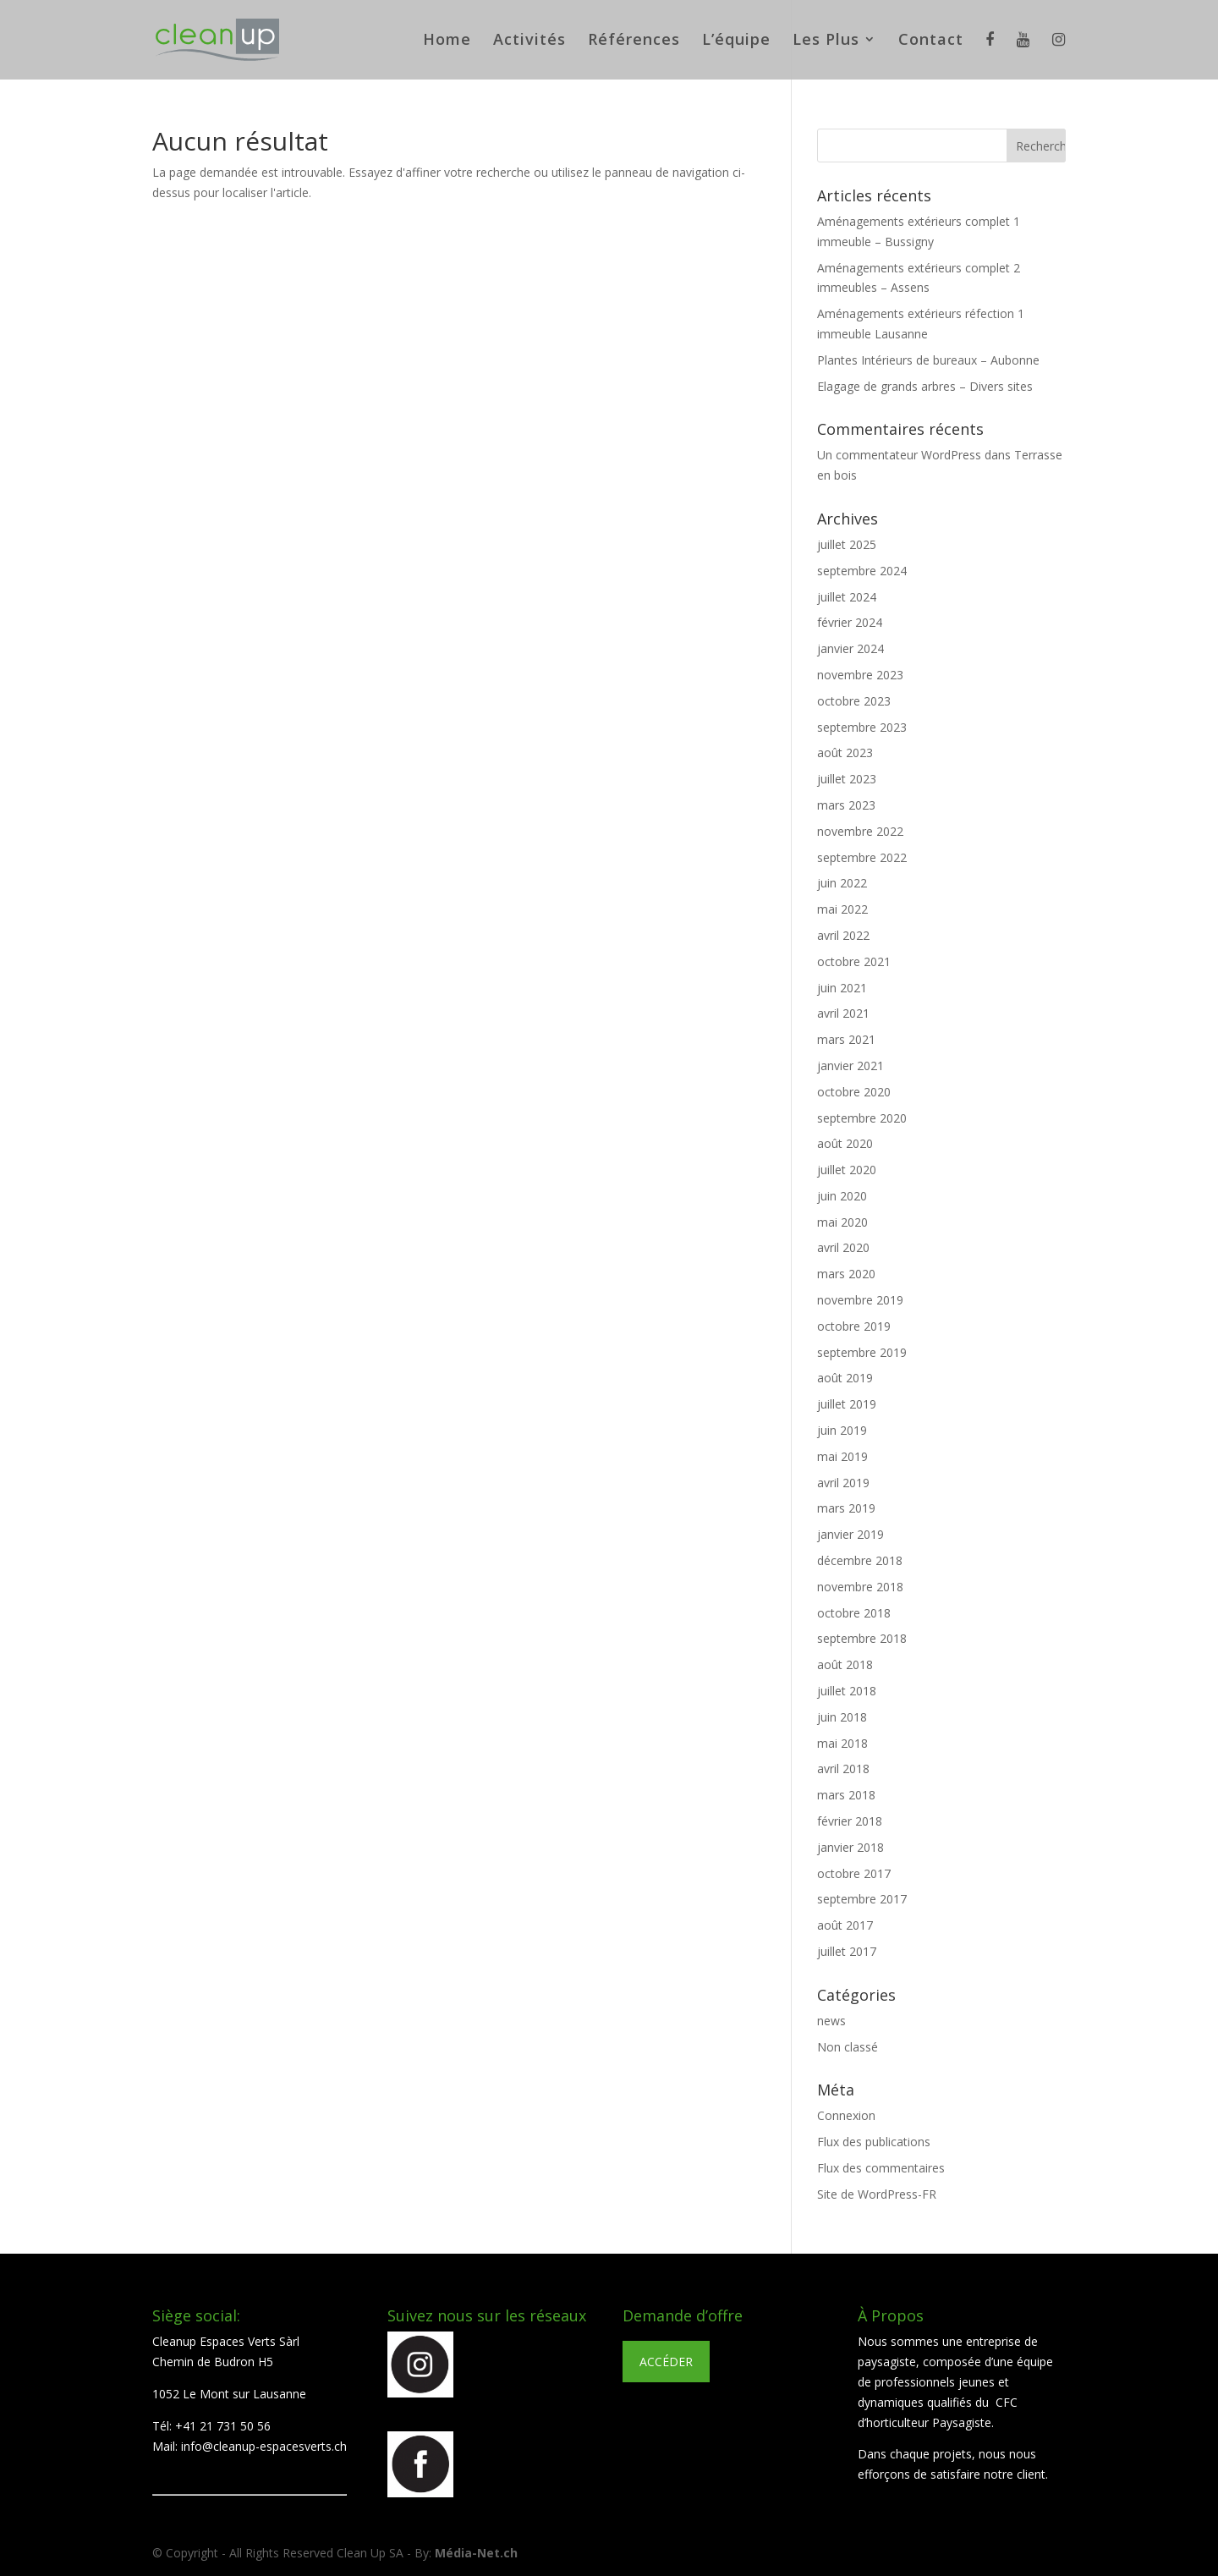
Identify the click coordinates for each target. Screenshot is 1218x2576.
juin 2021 (842, 988)
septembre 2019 (862, 1352)
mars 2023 (846, 805)
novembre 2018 (860, 1587)
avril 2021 (843, 1013)
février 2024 (849, 622)
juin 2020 (842, 1196)
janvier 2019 (850, 1534)
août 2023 (845, 752)
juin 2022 (842, 883)
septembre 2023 (862, 727)
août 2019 (845, 1378)
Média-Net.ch (476, 2553)
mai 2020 (842, 1222)
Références (634, 41)
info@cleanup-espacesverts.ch (264, 2446)
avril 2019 (843, 1483)
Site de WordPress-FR (876, 2194)
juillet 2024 (846, 597)
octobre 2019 (854, 1326)
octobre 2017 (854, 1873)
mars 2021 (846, 1039)
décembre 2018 (860, 1560)
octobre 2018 (854, 1613)
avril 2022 (843, 935)
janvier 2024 (850, 648)
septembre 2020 (862, 1118)
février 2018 (849, 1821)
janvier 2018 (850, 1847)
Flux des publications (873, 2142)
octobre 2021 (854, 961)
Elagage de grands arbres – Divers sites (925, 386)
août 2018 (845, 1664)
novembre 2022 (860, 831)
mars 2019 (846, 1508)
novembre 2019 (860, 1300)
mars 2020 (846, 1274)
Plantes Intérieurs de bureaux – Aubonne (928, 360)
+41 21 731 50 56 (223, 2426)
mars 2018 (846, 1795)
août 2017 (845, 1925)
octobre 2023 (854, 701)
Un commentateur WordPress (899, 455)
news (831, 2021)
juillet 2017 (846, 1951)
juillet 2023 (846, 779)
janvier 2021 (850, 1065)
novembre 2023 (860, 675)
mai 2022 (842, 909)
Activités (529, 41)
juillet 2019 (846, 1404)
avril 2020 (843, 1247)
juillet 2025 (846, 544)
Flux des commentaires (881, 2168)
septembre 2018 (862, 1638)
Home (447, 41)
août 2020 (845, 1143)
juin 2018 (842, 1717)
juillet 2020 (846, 1170)
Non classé (847, 2047)
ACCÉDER (666, 2362)
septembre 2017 (862, 1899)
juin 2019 (842, 1430)
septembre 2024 (862, 571)
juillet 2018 (846, 1691)
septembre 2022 (862, 857)
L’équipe (736, 41)
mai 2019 (842, 1456)
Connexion (846, 2115)
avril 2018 (843, 1768)
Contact (930, 41)
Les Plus (826, 41)
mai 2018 (842, 1743)
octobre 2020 (854, 1092)
